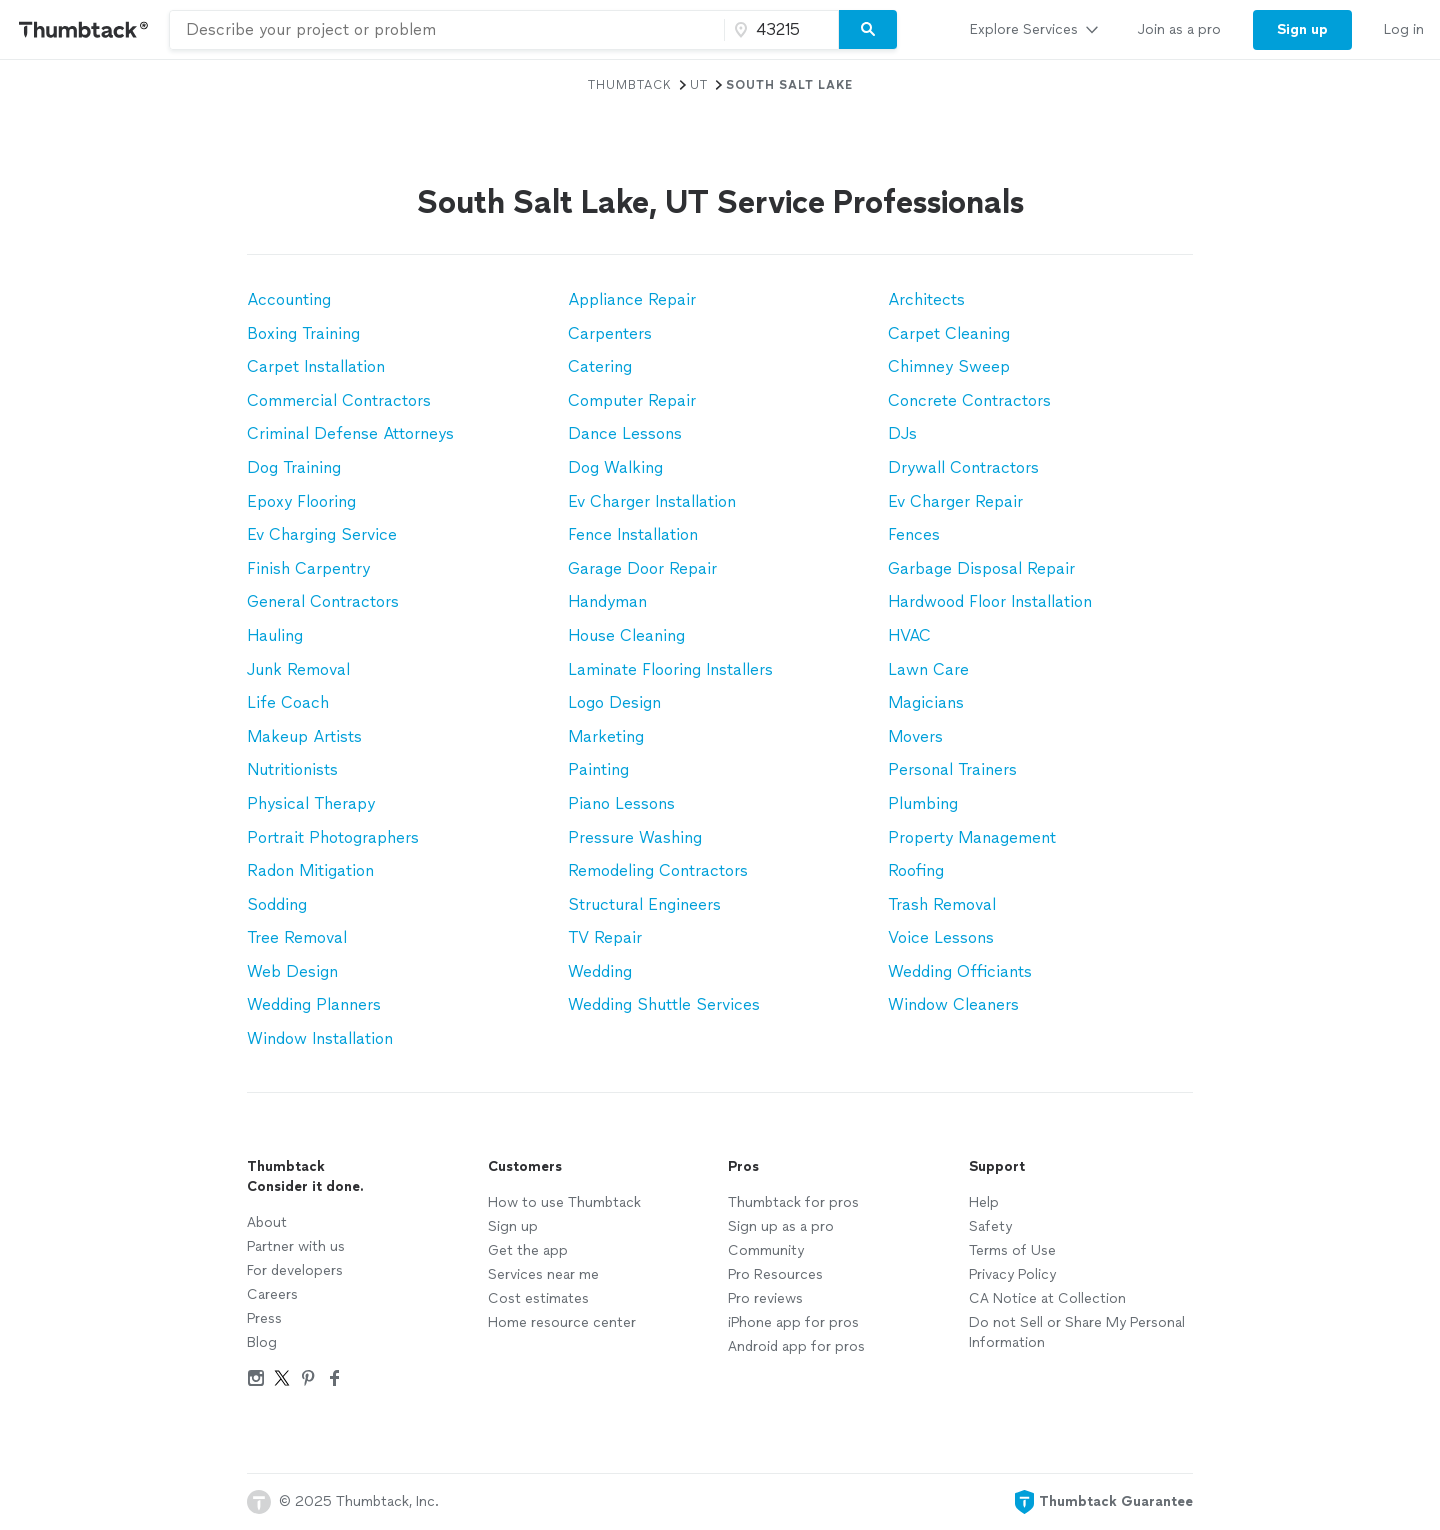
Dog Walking (615, 467)
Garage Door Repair (642, 568)
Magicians (926, 702)
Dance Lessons (625, 433)
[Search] (868, 30)
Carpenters (610, 333)
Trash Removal (942, 904)
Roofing (916, 870)
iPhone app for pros (793, 1322)
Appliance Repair (632, 299)
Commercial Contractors (339, 400)
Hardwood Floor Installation (990, 601)
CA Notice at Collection (1047, 1298)
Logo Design (614, 702)
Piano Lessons (621, 803)
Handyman (607, 601)
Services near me (543, 1274)
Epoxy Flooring (301, 501)
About (267, 1222)
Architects (926, 299)
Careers (272, 1294)
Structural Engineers (644, 904)
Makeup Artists (304, 736)
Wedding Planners (314, 1004)
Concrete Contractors (969, 400)
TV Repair (605, 937)
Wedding (600, 971)
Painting (598, 769)
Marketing (606, 736)
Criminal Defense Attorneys (350, 433)
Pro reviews (765, 1298)
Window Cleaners (953, 1004)
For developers (295, 1270)
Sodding (277, 904)
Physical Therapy (311, 803)
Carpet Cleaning (949, 333)
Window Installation (320, 1038)
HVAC (909, 635)
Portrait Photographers (333, 837)
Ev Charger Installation (652, 501)
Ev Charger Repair (955, 501)
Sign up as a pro (781, 1226)
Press (264, 1318)
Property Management (972, 837)
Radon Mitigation (310, 870)
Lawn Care (928, 669)
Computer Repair (632, 400)
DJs (902, 433)
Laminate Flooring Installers (670, 669)
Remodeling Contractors (658, 870)
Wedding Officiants (960, 971)
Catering (600, 366)
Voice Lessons (941, 937)
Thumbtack (630, 85)
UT (699, 85)
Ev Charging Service (322, 534)
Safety (990, 1226)
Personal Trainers (952, 769)
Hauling (275, 635)
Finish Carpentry (308, 568)
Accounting (289, 299)
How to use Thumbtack (564, 1202)
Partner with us (296, 1246)
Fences (914, 534)
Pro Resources (775, 1274)
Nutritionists (292, 769)
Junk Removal (298, 669)
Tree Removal (297, 937)
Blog (262, 1342)
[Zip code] (779, 30)
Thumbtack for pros (793, 1202)
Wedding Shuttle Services (664, 1004)
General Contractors (323, 601)
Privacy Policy (1012, 1274)
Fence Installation (633, 534)
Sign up (513, 1226)
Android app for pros (796, 1346)
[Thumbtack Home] (84, 29)
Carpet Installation (316, 366)
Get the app (528, 1250)
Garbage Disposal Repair (981, 568)
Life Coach (288, 702)
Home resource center (562, 1322)
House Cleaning (626, 635)
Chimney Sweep (949, 366)
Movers (915, 736)
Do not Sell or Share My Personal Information (1077, 1332)
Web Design (292, 971)
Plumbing (923, 803)
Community (766, 1250)
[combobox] (447, 30)
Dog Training (294, 467)
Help (984, 1202)
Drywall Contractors (963, 467)
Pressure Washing (635, 837)
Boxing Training (303, 333)
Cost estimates (538, 1298)
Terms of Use (1012, 1250)
